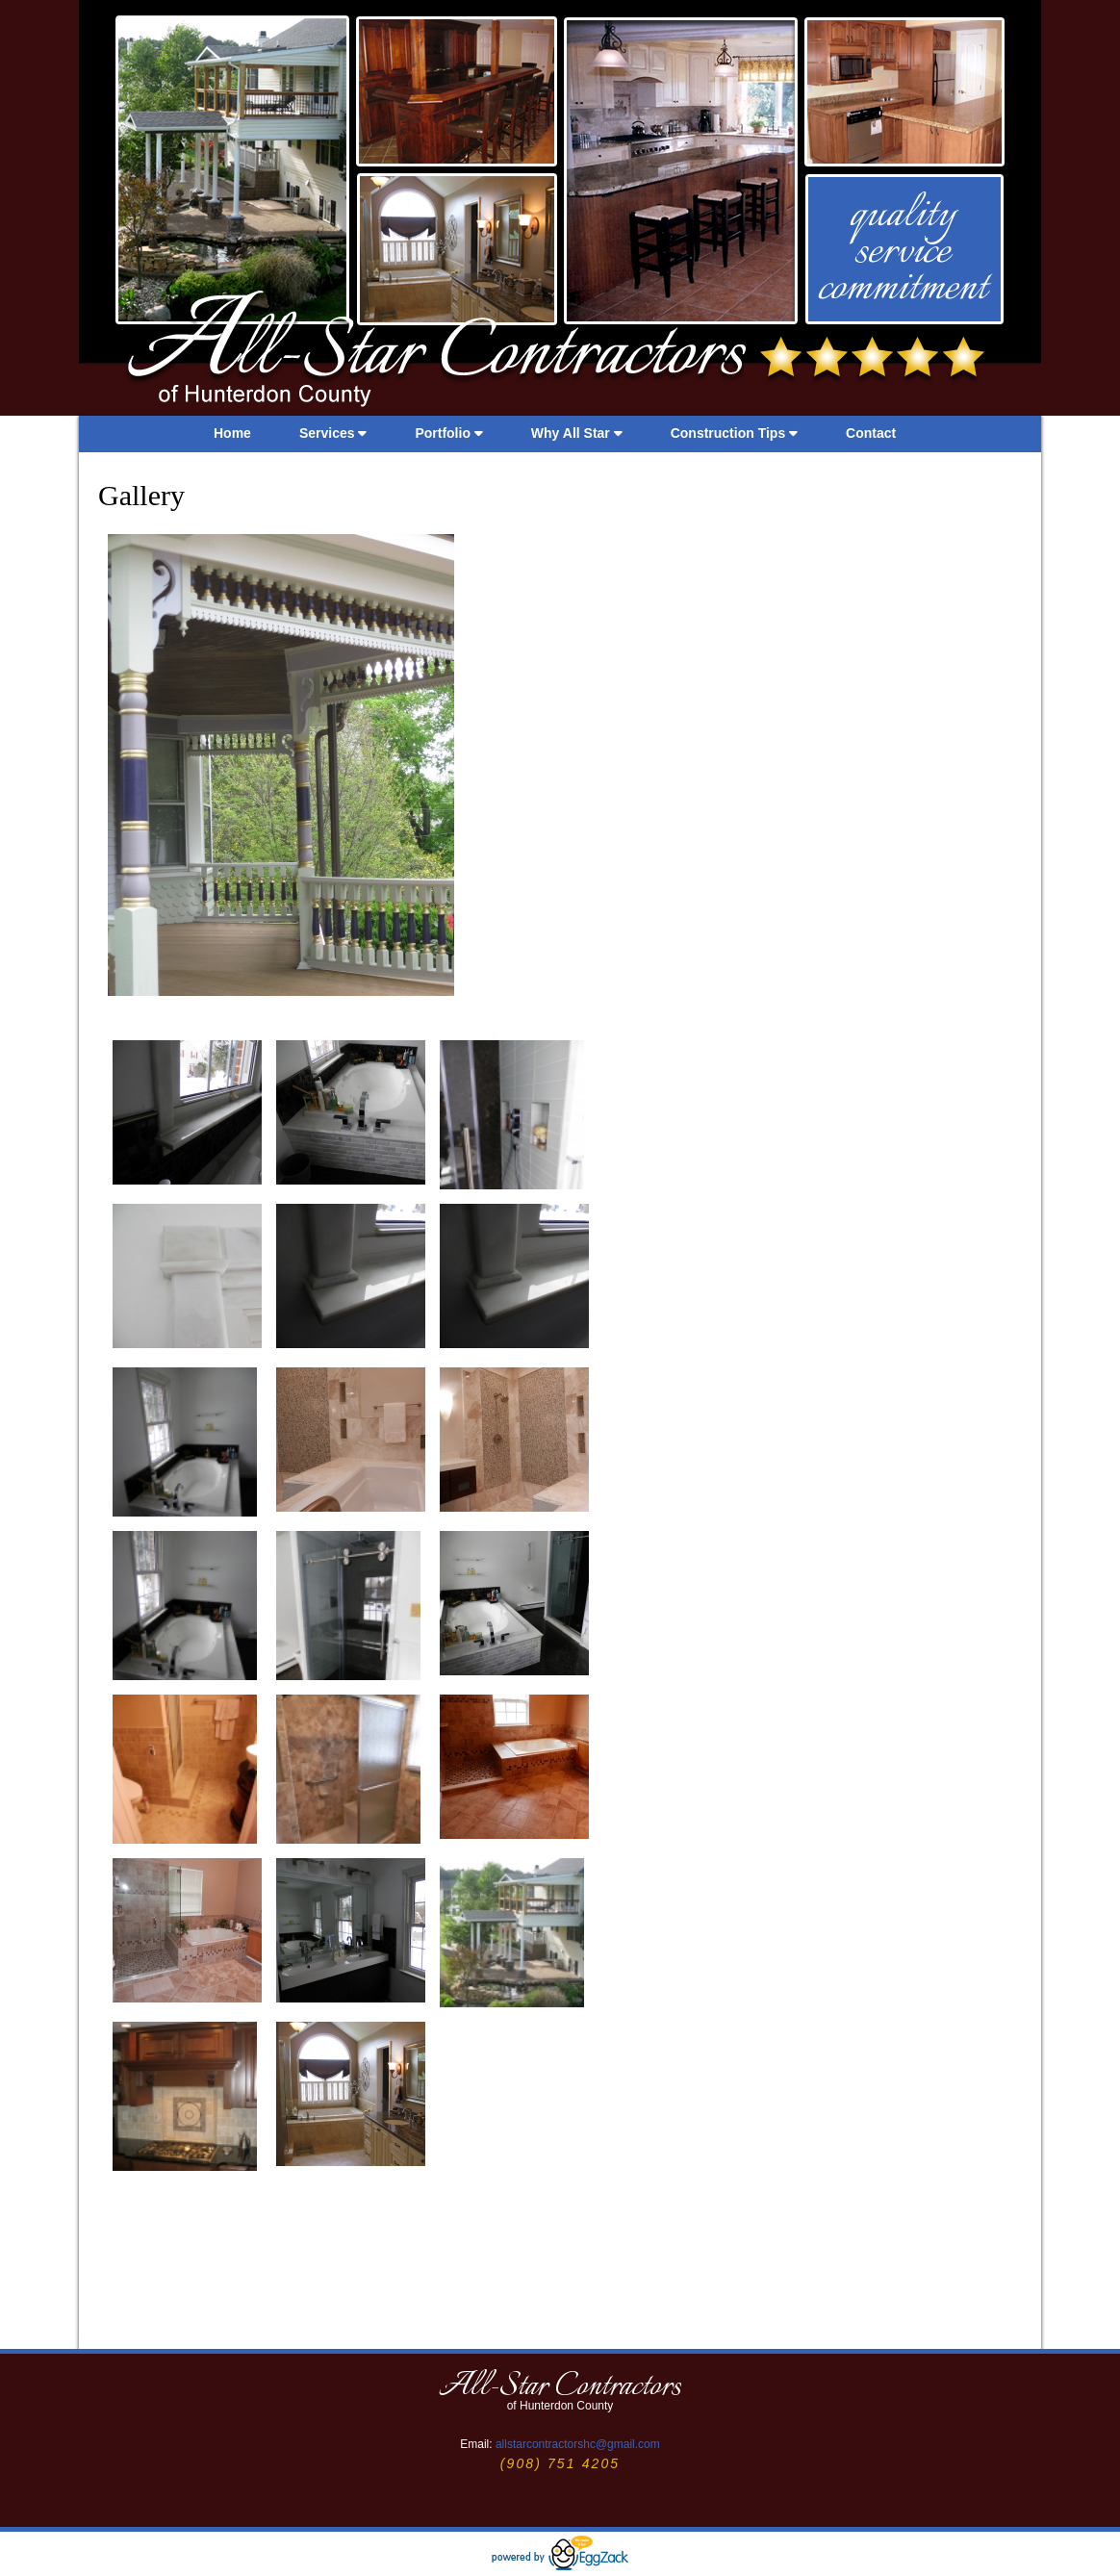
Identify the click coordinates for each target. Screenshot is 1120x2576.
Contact (871, 433)
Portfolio (448, 433)
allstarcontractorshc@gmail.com (578, 2444)
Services (333, 433)
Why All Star (577, 433)
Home (232, 433)
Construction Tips (734, 433)
